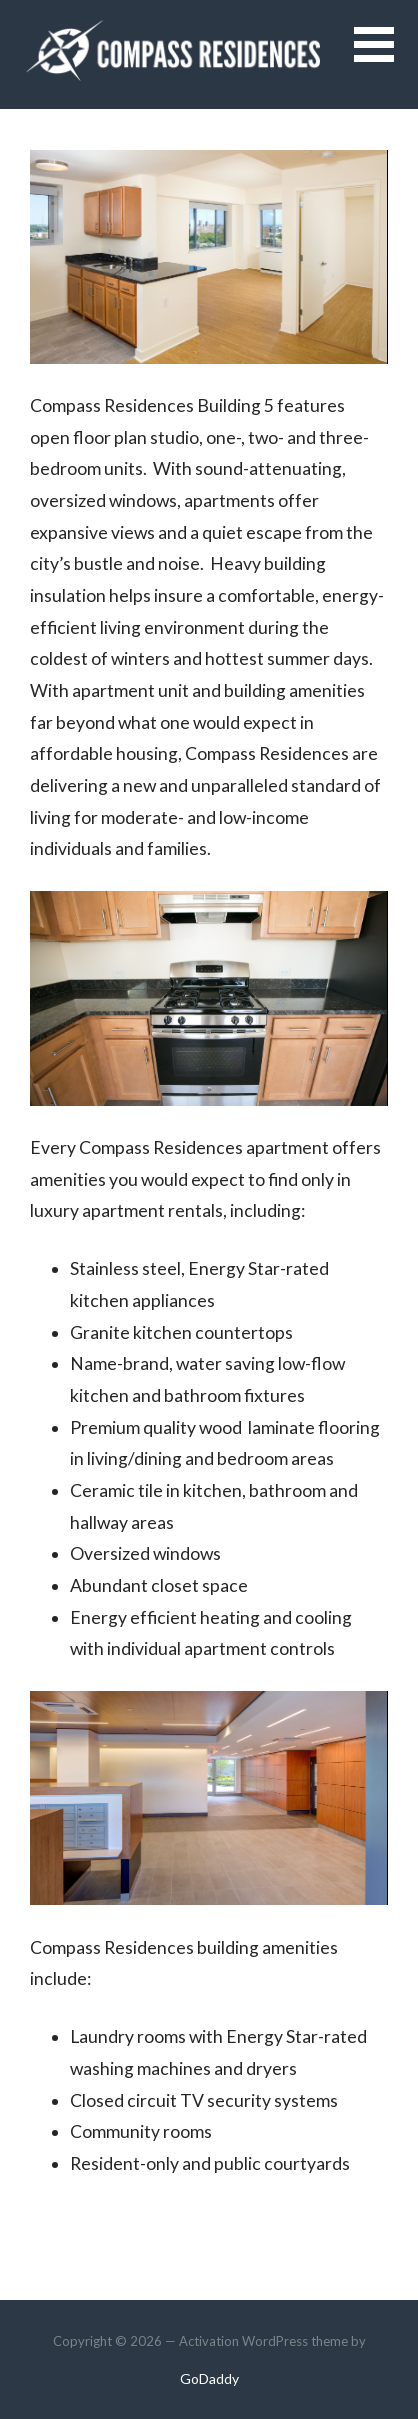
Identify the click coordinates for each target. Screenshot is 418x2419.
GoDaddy (209, 2378)
